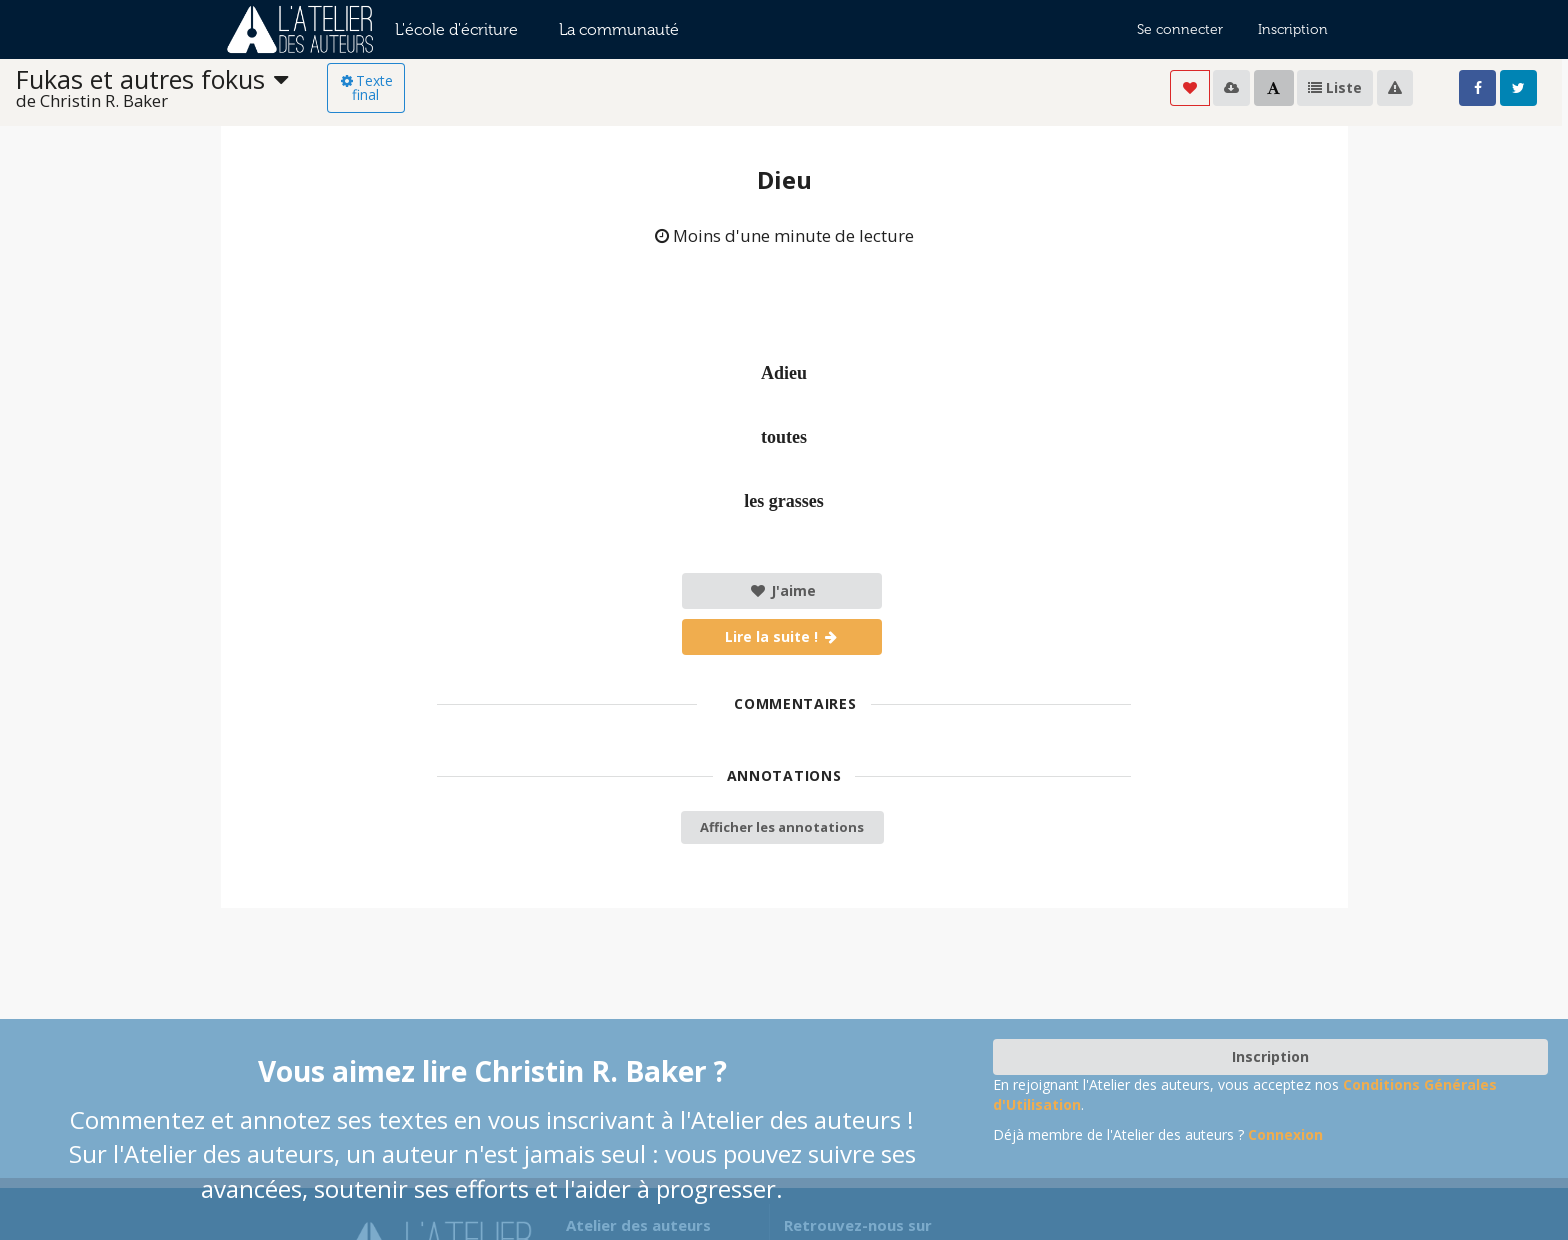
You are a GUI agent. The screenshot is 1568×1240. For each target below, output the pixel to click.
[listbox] (171, 88)
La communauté (619, 29)
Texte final (365, 87)
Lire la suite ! (782, 636)
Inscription (1293, 29)
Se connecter (1180, 29)
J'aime (782, 590)
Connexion (1285, 1134)
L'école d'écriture (456, 29)
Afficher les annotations (782, 827)
